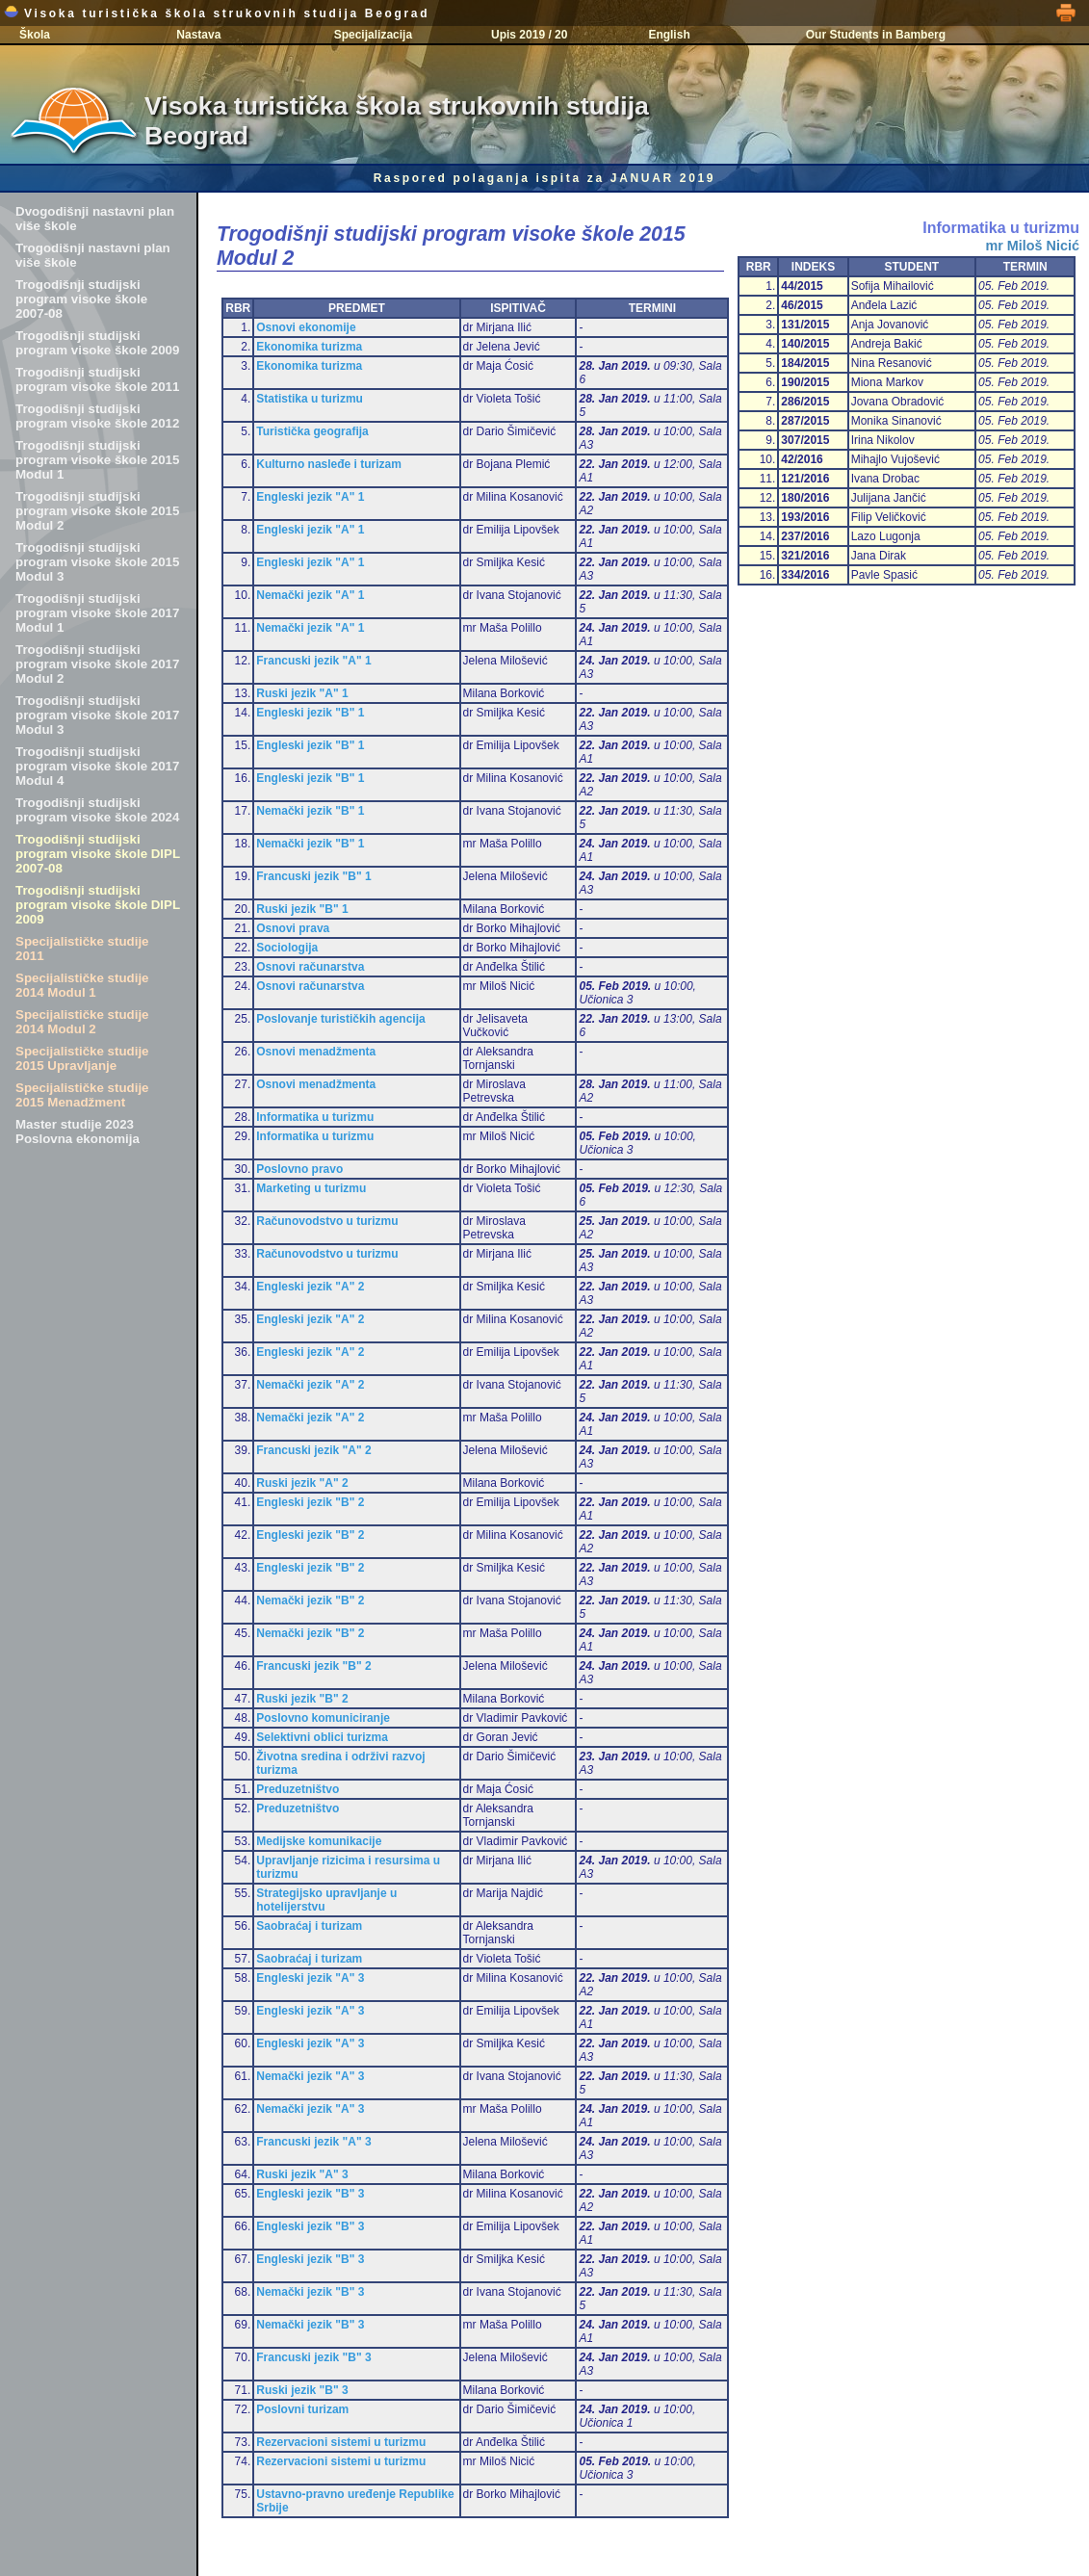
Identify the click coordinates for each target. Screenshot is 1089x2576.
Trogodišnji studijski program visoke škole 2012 (97, 416)
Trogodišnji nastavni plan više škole (92, 255)
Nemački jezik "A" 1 (310, 595)
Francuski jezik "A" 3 (313, 2141)
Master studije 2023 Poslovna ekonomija (77, 1131)
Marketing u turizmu (311, 1188)
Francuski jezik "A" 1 (313, 660)
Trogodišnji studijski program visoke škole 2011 (97, 379)
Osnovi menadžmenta (316, 1051)
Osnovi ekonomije (305, 327)
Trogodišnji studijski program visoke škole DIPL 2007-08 (97, 853)
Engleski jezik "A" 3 (310, 1978)
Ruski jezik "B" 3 (302, 2390)
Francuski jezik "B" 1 (313, 876)
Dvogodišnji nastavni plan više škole (94, 218)
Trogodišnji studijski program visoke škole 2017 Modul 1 (97, 613)
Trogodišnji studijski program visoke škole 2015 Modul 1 (97, 459)
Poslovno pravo (299, 1169)
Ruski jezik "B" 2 (302, 1698)
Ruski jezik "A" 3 (302, 2174)
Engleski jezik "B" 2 (310, 1502)
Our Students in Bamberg (876, 34)
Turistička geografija (312, 431)
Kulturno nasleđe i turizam (329, 464)
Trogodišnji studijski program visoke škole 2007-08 (81, 299)
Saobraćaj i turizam (309, 1926)
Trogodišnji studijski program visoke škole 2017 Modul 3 (97, 715)
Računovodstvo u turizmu (327, 1221)
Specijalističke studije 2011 (82, 948)
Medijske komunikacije (318, 1841)
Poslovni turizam (302, 2409)
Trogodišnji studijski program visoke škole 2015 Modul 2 (97, 511)
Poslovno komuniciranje (323, 1718)
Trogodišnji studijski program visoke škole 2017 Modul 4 (97, 766)
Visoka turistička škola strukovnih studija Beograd (216, 13)
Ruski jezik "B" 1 (302, 909)
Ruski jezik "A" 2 (302, 1483)
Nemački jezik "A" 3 (310, 2076)
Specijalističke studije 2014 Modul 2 (82, 1021)
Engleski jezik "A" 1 (310, 497)
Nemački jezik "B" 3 (310, 2292)
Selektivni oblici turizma (322, 1737)
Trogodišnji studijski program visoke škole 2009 (97, 342)
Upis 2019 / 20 (529, 34)
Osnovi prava (292, 928)
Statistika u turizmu (309, 398)
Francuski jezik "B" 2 (313, 1666)
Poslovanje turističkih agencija (340, 1019)
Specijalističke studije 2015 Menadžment (82, 1094)
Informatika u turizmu (315, 1117)
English (668, 34)
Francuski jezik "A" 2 (313, 1450)
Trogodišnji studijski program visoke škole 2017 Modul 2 (97, 664)
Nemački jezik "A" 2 (310, 1385)
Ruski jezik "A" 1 (302, 693)
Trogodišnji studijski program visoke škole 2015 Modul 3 (97, 562)
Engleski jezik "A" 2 (310, 1286)
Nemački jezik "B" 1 (310, 811)
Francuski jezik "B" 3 (313, 2357)
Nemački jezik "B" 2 (310, 1600)
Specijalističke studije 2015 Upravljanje (82, 1058)
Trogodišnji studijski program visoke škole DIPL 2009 (97, 904)
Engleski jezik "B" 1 (310, 712)
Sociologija (287, 947)
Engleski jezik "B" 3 (310, 2193)
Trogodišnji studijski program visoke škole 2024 (97, 809)
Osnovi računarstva (310, 967)
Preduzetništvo (297, 1789)
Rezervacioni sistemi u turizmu (341, 2442)
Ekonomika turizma (309, 346)
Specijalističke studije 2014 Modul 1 (82, 985)
